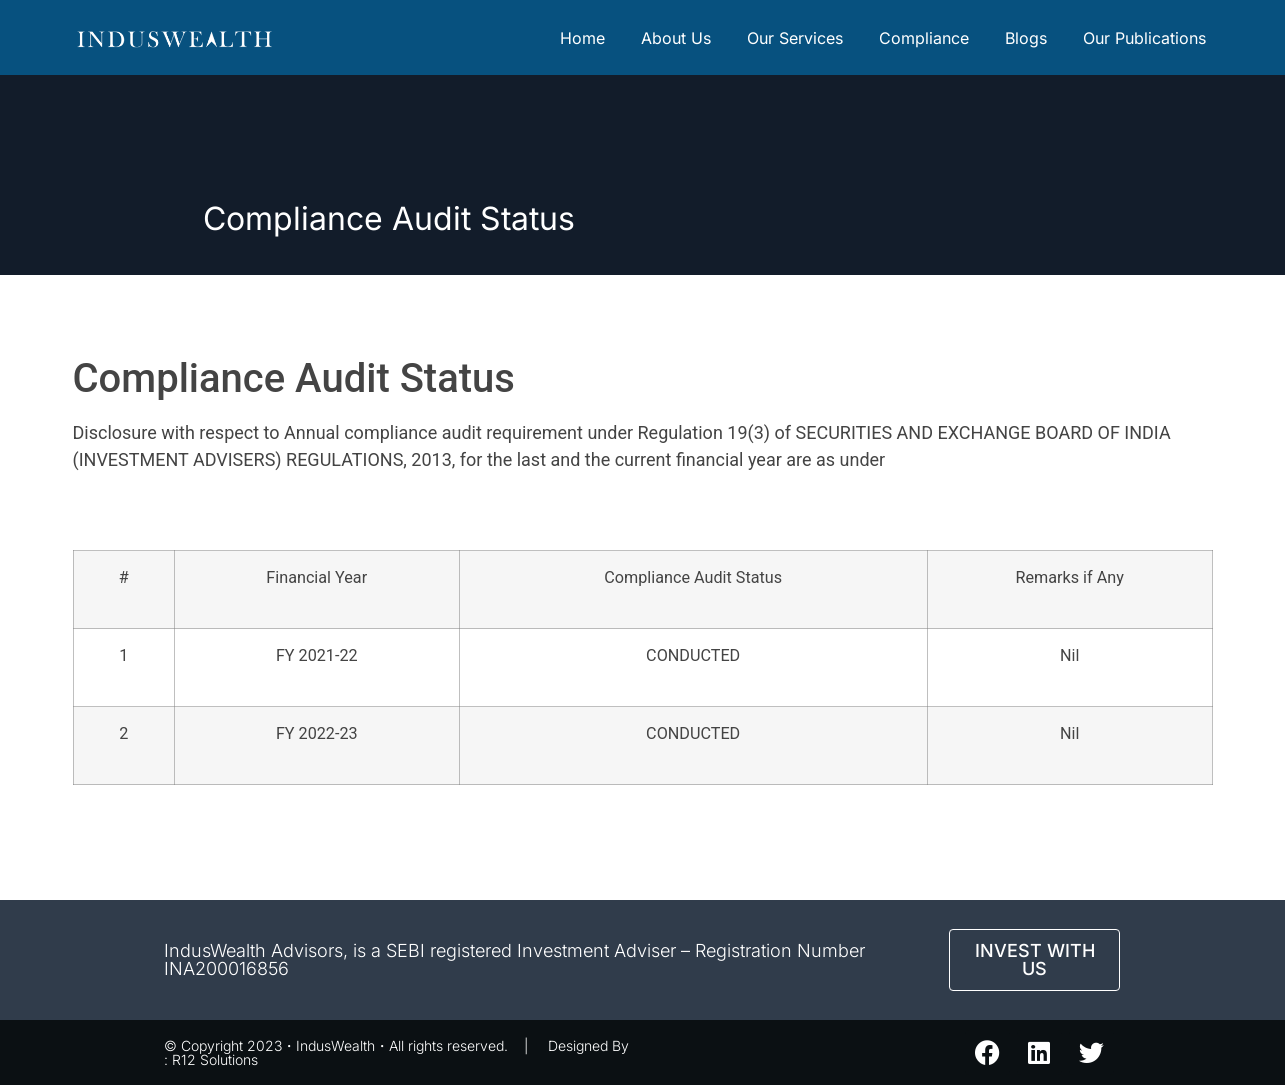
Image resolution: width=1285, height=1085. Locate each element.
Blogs (1026, 38)
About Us (676, 38)
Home (582, 38)
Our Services (795, 38)
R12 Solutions (215, 1059)
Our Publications (1144, 38)
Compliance (924, 38)
